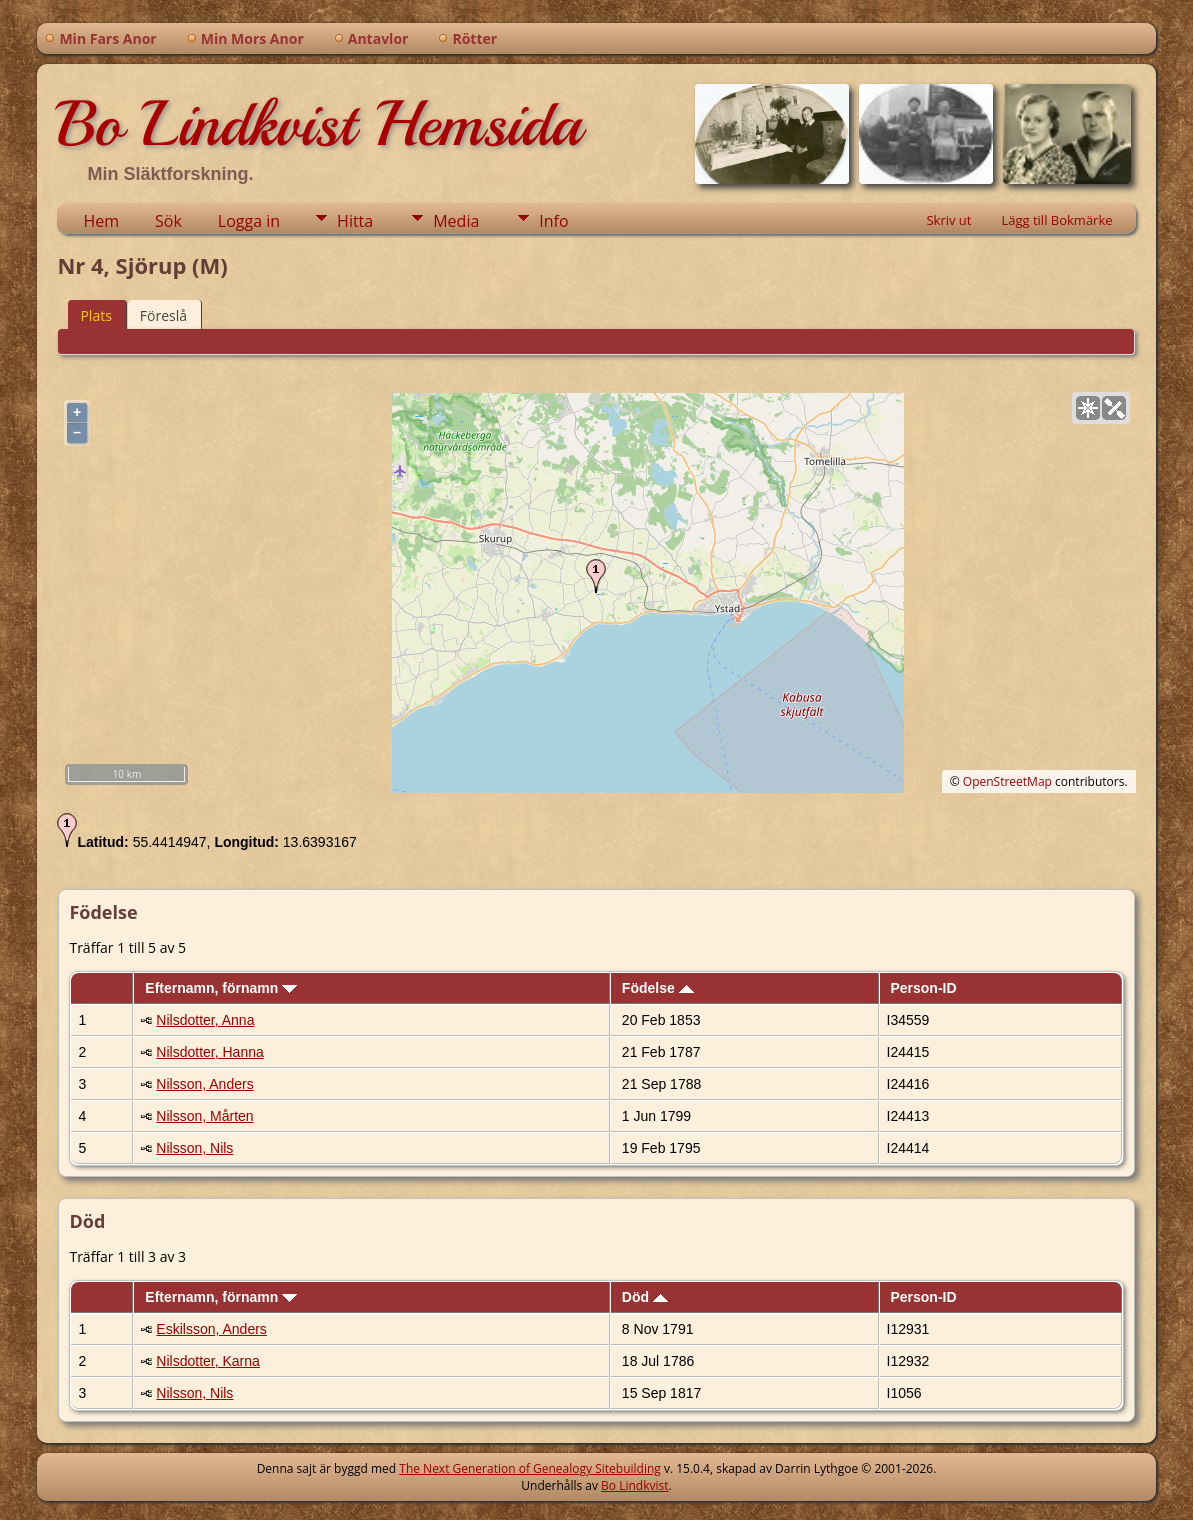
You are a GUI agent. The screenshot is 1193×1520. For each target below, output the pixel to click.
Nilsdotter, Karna (208, 1361)
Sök (168, 221)
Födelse (658, 988)
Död (645, 1297)
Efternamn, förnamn (221, 988)
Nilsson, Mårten (204, 1116)
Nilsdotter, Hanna (209, 1052)
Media (456, 221)
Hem (101, 221)
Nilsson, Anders (204, 1084)
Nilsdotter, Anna (205, 1020)
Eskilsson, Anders (211, 1329)
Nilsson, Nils (194, 1148)
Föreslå (163, 315)
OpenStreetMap (1007, 781)
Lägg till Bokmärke (1056, 220)
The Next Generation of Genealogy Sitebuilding (530, 1468)
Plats (95, 315)
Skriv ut (948, 220)
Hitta (355, 221)
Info (553, 221)
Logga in (249, 221)
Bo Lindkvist (634, 1485)
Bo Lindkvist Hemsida (319, 124)
